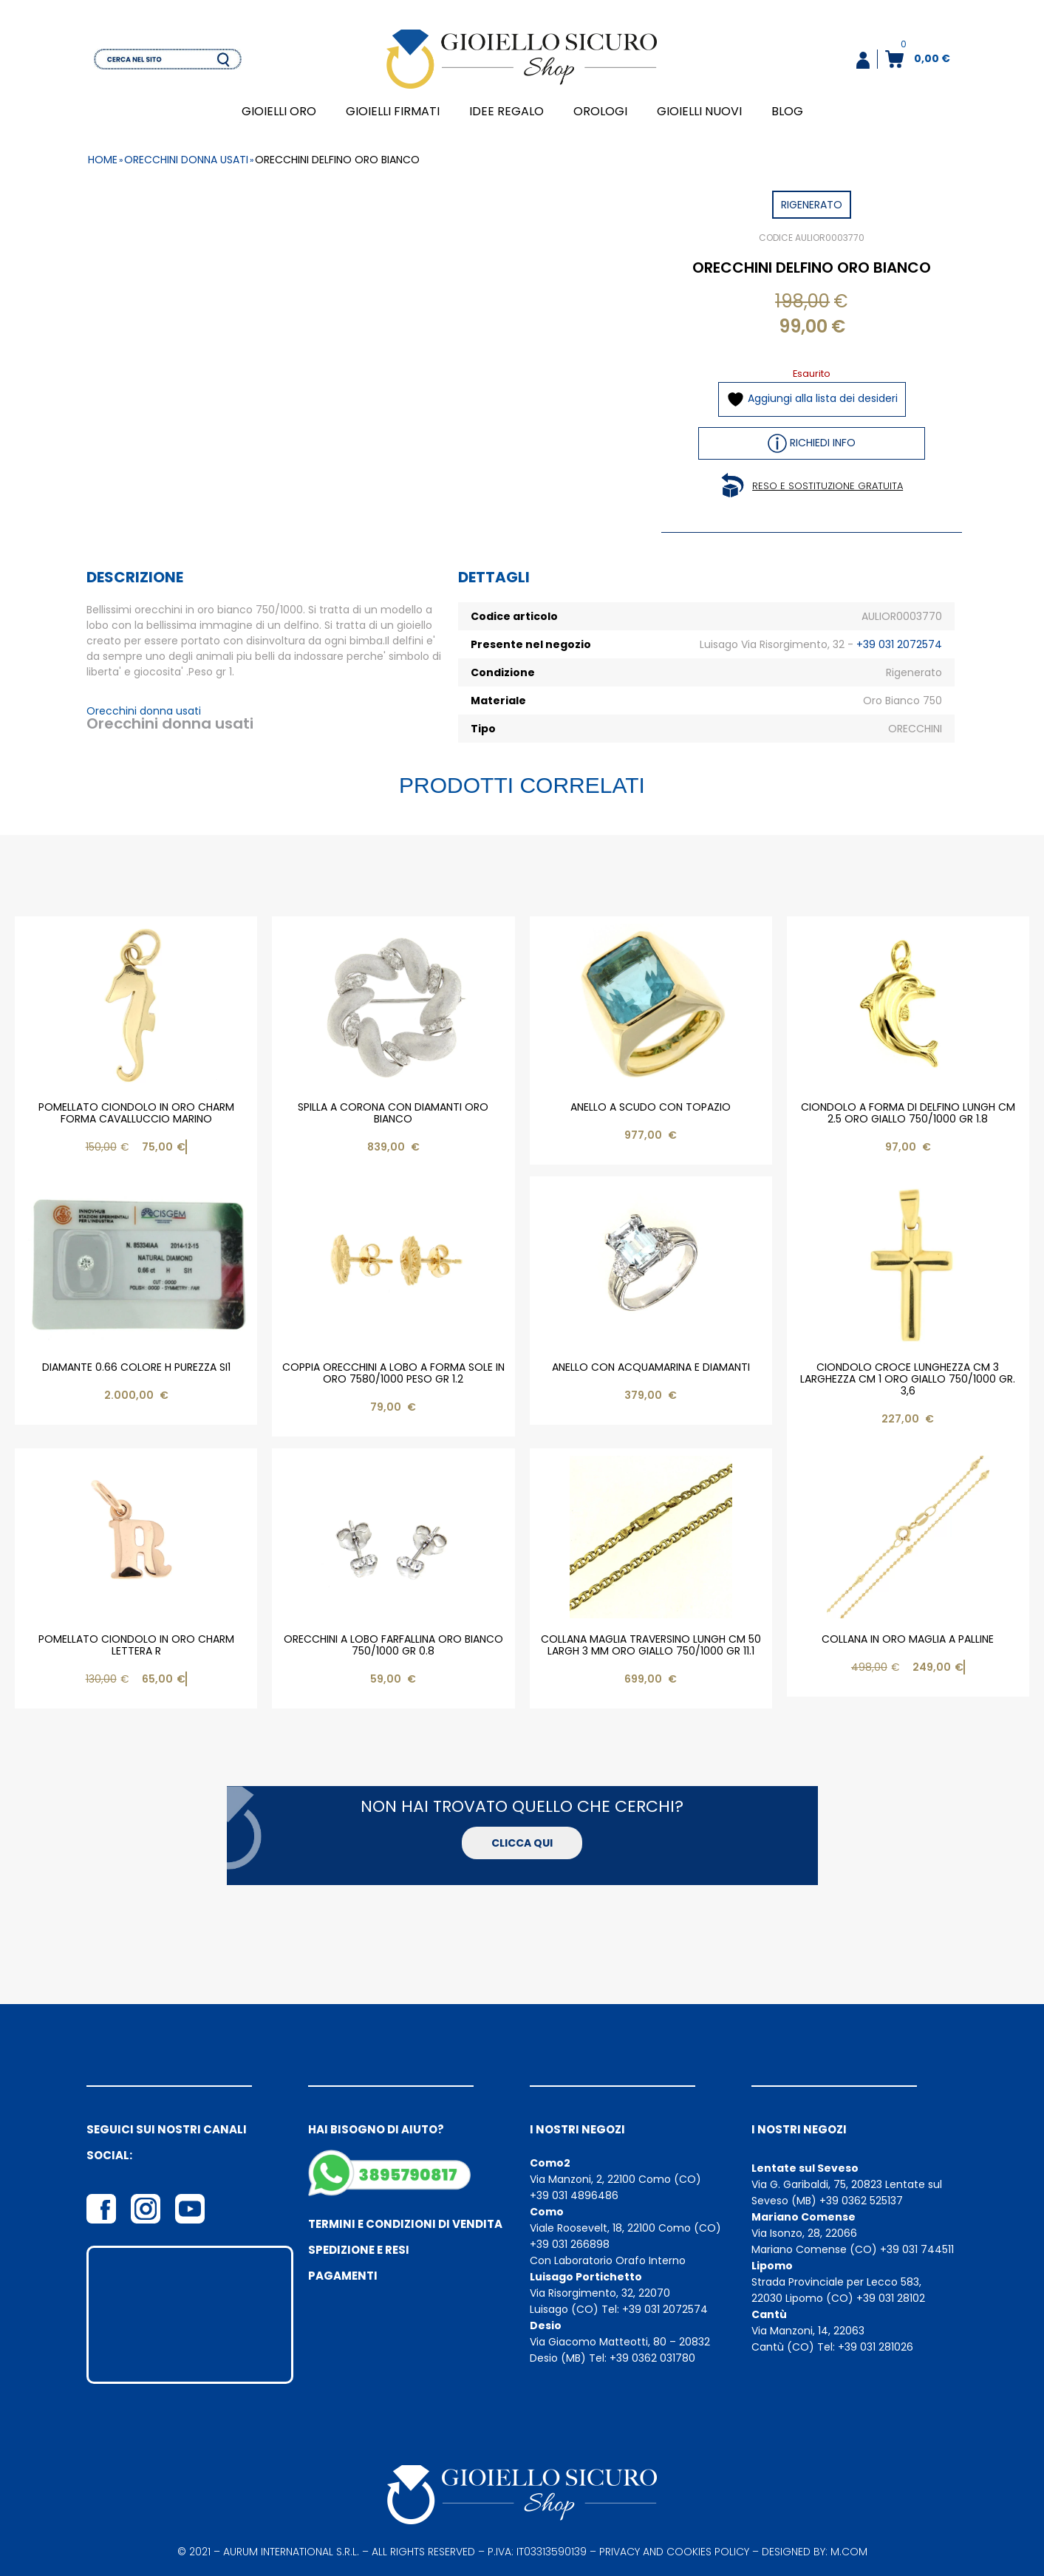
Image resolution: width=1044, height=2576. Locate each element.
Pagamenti (343, 2275)
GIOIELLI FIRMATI (393, 111)
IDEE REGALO (506, 111)
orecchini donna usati (186, 159)
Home (102, 159)
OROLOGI (600, 111)
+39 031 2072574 (899, 644)
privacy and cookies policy (674, 2551)
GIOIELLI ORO (279, 111)
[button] (863, 60)
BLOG (787, 111)
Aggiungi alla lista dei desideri (812, 399)
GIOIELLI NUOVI (699, 111)
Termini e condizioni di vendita (405, 2224)
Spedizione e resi (358, 2250)
